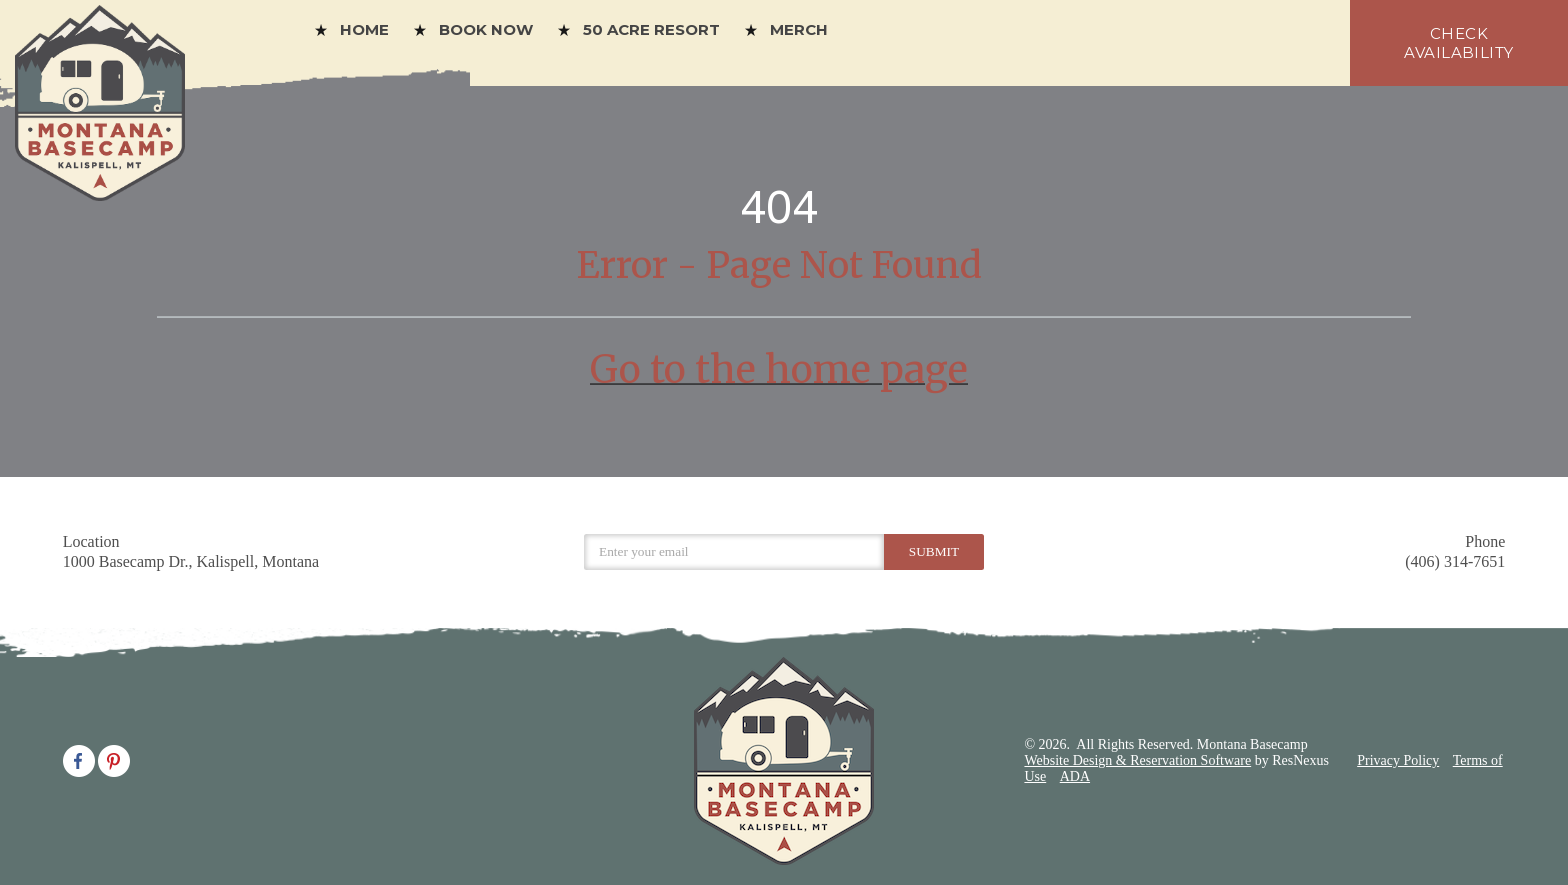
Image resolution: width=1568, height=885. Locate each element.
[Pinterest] (114, 759)
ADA (1075, 776)
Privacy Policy (1398, 760)
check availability (1458, 43)
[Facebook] (79, 759)
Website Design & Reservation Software (1137, 760)
